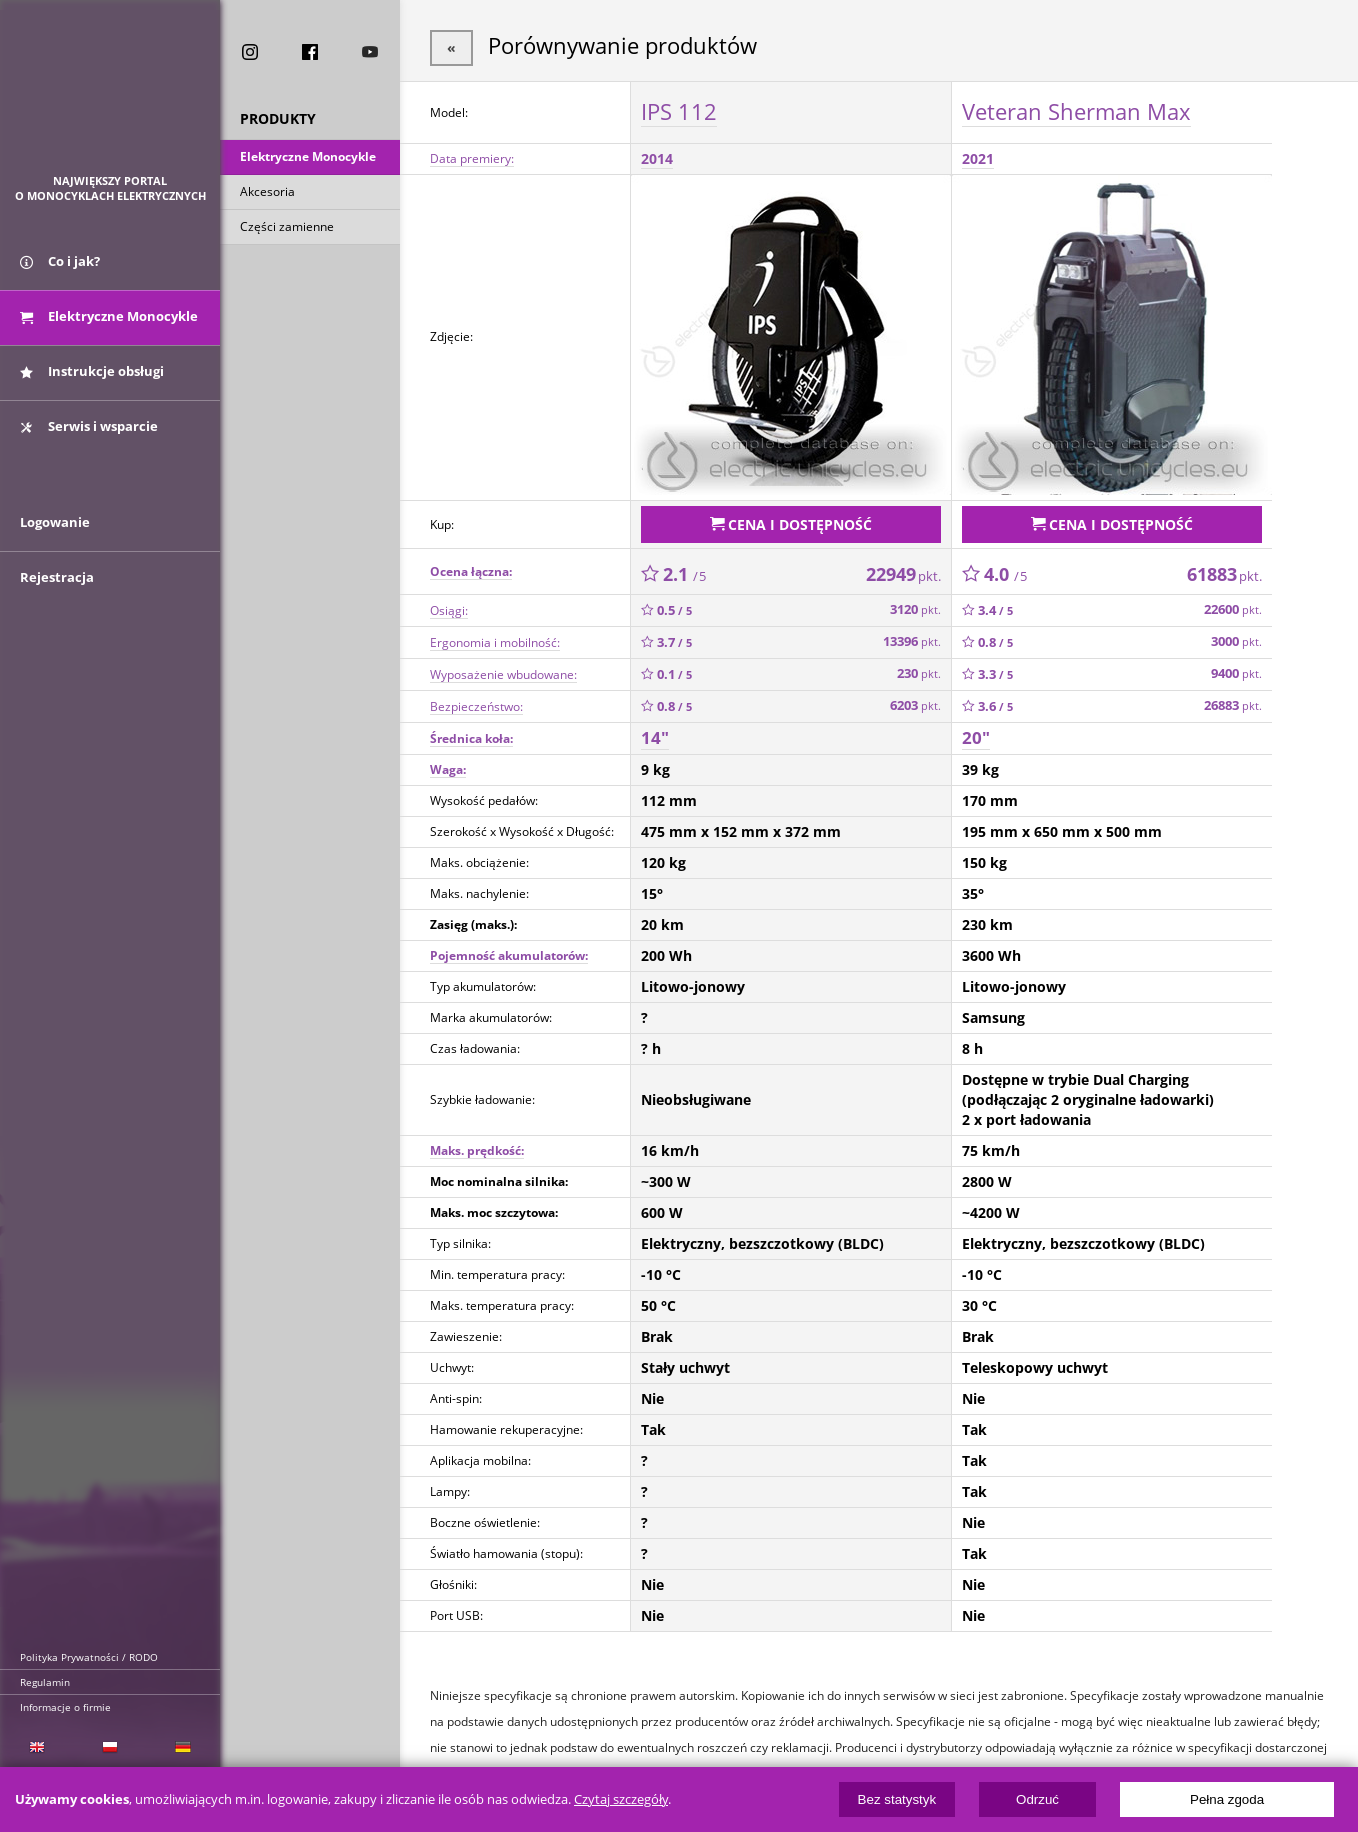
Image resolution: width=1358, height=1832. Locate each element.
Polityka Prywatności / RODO (89, 1657)
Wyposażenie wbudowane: (503, 669)
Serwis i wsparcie (89, 433)
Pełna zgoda (1227, 1799)
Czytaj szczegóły (621, 1799)
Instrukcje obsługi (92, 378)
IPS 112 (679, 109)
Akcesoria (267, 193)
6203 (915, 701)
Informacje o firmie (65, 1707)
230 (919, 669)
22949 (903, 569)
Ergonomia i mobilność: (495, 637)
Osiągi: (449, 605)
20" (976, 733)
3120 (915, 605)
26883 (1233, 701)
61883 (1224, 569)
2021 (978, 156)
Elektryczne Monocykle (308, 158)
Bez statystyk (897, 1799)
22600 (1233, 605)
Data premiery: (472, 156)
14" (655, 733)
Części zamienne (287, 228)
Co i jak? (60, 268)
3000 (1236, 637)
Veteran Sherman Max (1076, 109)
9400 (1236, 669)
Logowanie (55, 537)
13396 (912, 637)
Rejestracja (57, 592)
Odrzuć (1037, 1799)
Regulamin (45, 1682)
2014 (657, 156)
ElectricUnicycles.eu (110, 96)
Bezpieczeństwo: (476, 701)
